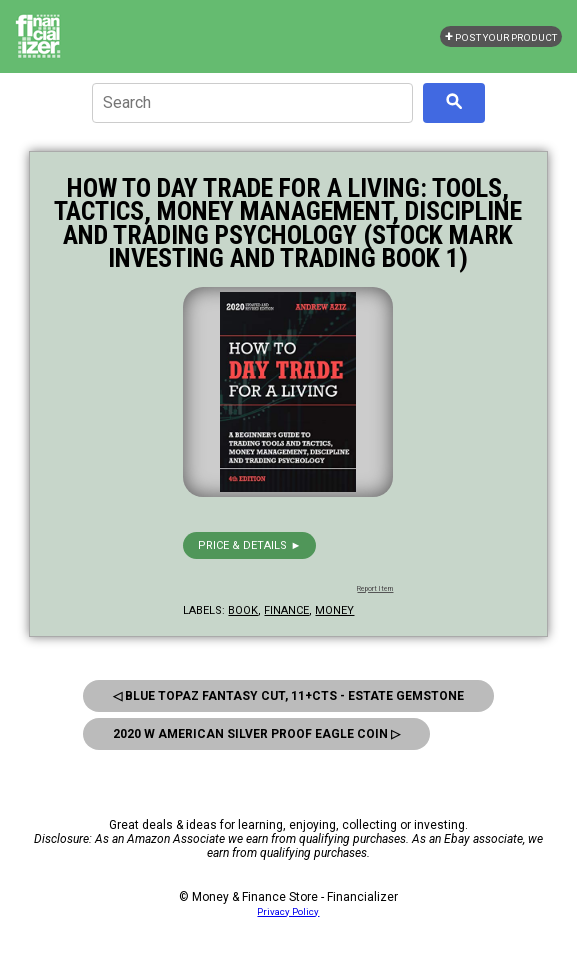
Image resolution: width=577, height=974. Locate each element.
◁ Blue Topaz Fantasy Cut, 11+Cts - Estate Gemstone (288, 696)
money (334, 610)
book (243, 610)
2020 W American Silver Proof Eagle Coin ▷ (256, 734)
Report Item (375, 589)
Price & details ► (249, 545)
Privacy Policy (288, 911)
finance (286, 610)
